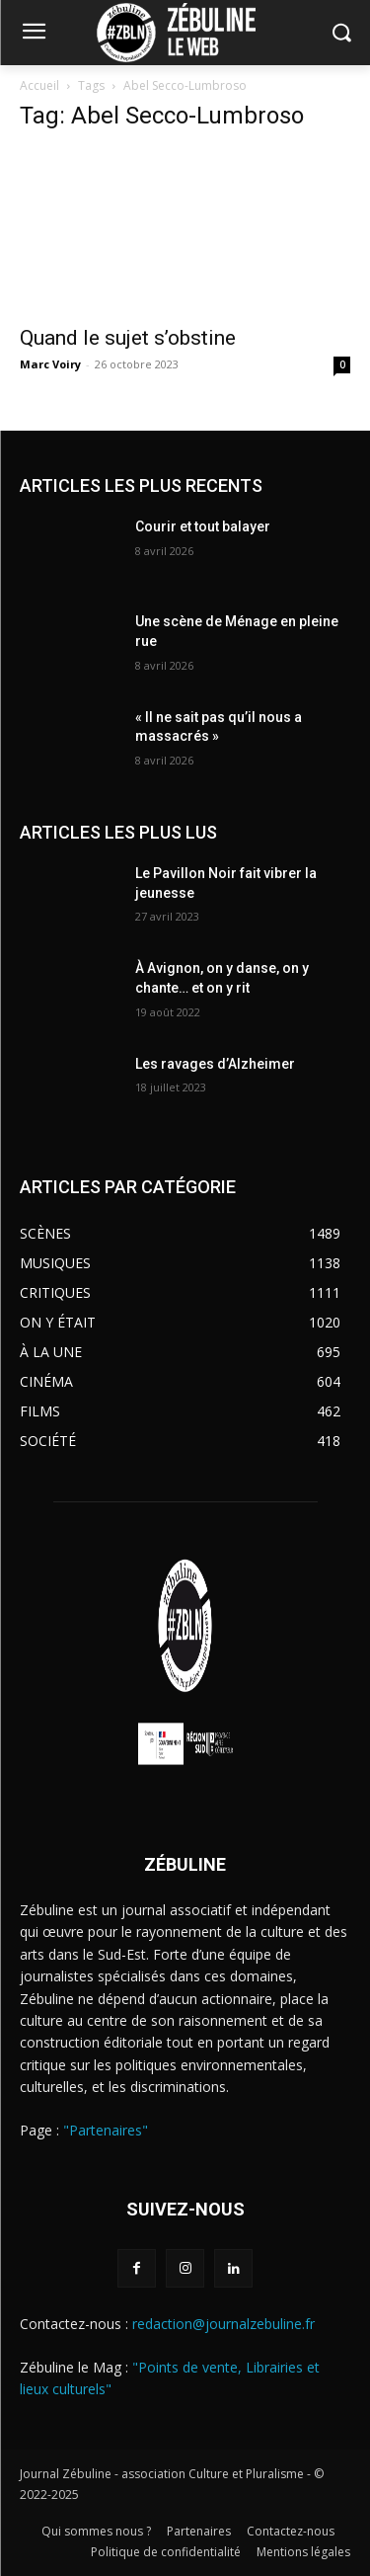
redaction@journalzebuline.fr (223, 2323)
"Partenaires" (105, 2130)
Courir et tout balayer (202, 526)
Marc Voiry (50, 364)
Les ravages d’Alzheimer (215, 1064)
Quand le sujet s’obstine (128, 338)
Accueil (39, 85)
